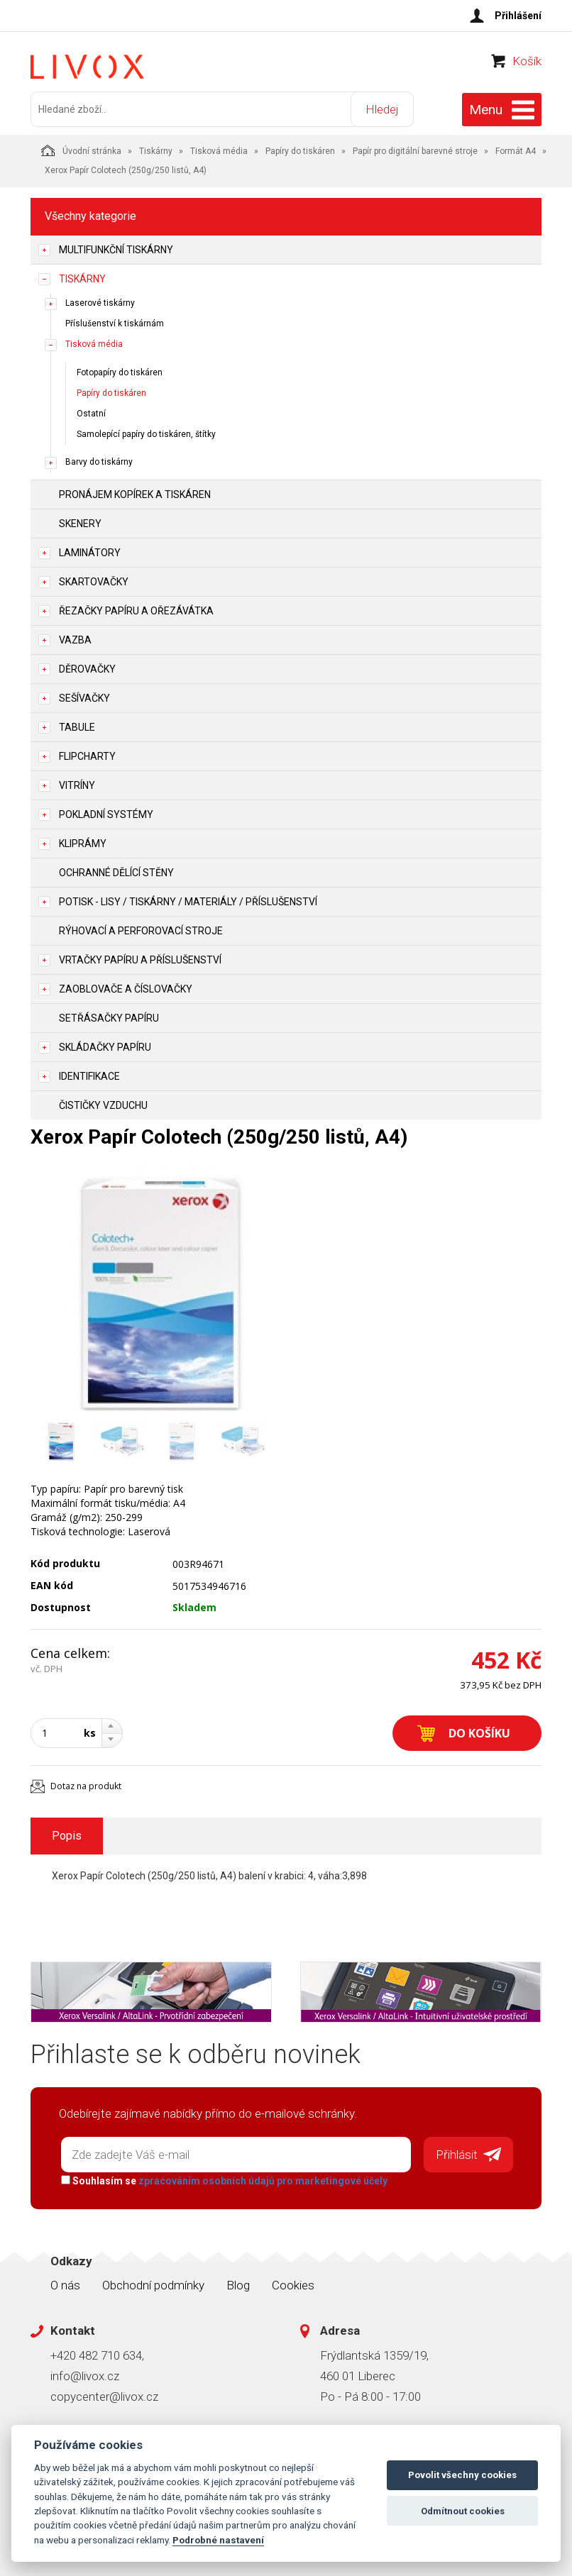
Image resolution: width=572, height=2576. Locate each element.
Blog (238, 2285)
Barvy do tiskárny (99, 462)
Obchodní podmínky (153, 2285)
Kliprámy (82, 843)
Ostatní (91, 414)
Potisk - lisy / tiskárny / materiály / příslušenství (188, 901)
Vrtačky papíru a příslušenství (140, 960)
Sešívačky (84, 698)
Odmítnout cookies (463, 2511)
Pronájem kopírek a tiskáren (135, 494)
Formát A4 (515, 151)
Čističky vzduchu (103, 1105)
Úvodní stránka (81, 150)
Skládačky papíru (105, 1047)
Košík (526, 61)
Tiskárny (155, 151)
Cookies (293, 2285)
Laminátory (90, 552)
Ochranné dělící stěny (116, 872)
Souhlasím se (224, 2181)
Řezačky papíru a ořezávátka (136, 611)
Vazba (75, 640)
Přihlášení (518, 15)
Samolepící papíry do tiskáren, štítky (146, 434)
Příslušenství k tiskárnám (114, 323)
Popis (67, 1835)
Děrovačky (87, 669)
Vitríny (77, 785)
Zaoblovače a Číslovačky (125, 989)
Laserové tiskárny (100, 303)
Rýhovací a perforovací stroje (141, 930)
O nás (65, 2285)
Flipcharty (87, 756)
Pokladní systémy (106, 814)
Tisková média (219, 151)
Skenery (80, 523)
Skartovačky (93, 581)
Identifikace (89, 1076)
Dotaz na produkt (85, 1786)
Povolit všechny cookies (462, 2475)
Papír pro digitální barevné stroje (415, 151)
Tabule (77, 727)
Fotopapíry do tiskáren (120, 372)
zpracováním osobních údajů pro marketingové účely (262, 2181)
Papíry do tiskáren (300, 151)
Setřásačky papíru (109, 1018)
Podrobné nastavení (218, 2539)
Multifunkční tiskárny (116, 249)
